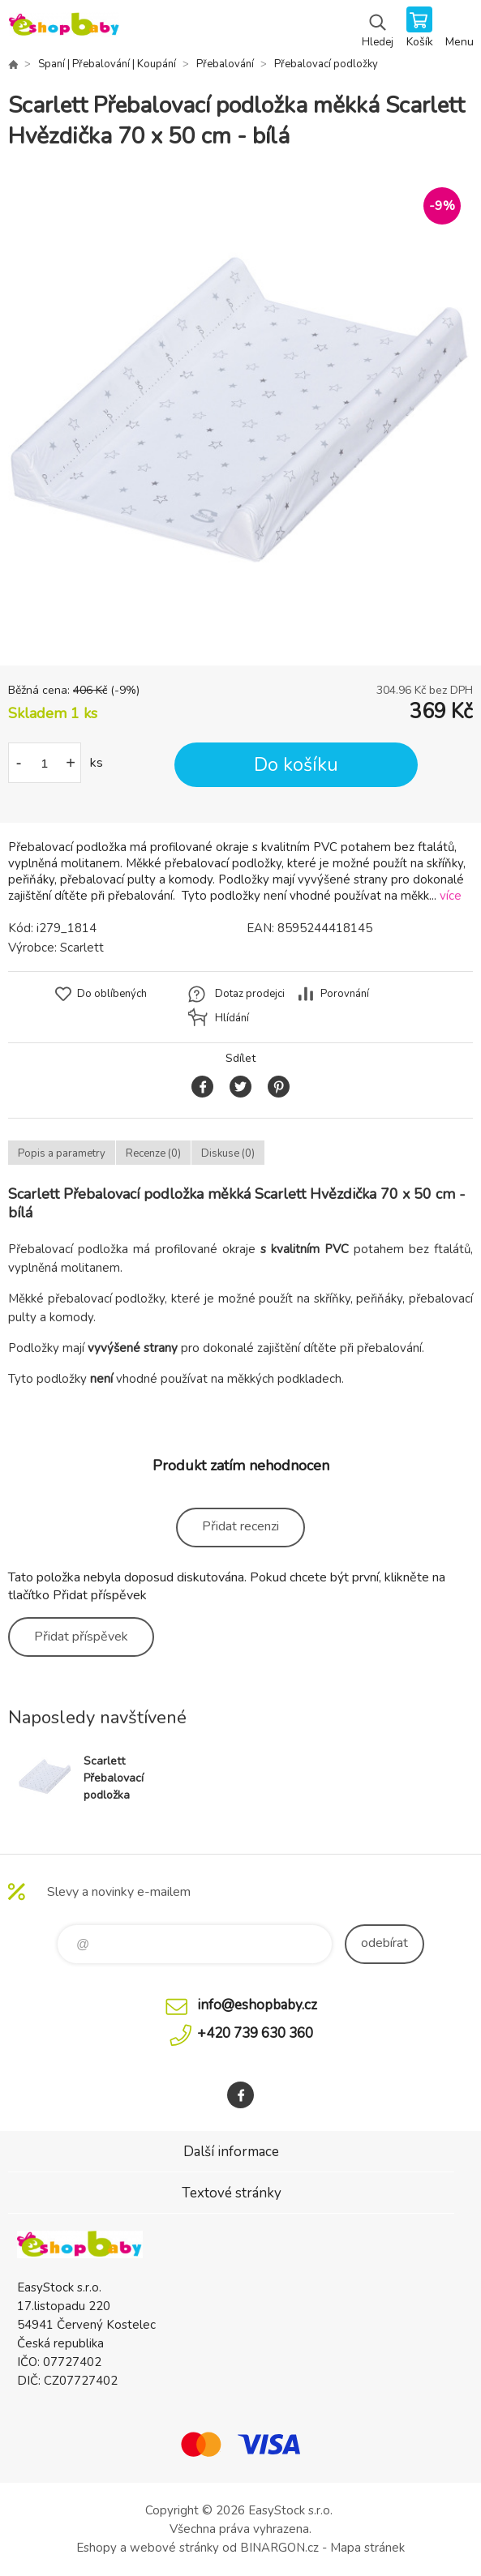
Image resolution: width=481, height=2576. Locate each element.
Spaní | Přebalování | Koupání (107, 64)
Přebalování (225, 64)
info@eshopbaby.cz (257, 2005)
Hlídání (232, 1018)
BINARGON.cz (279, 2548)
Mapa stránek (367, 2548)
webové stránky (174, 2548)
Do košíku (296, 764)
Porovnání (344, 993)
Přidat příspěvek (81, 1636)
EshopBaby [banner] (63, 28)
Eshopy (96, 2548)
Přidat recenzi (240, 1526)
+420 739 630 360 (255, 2033)
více (451, 896)
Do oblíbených (112, 993)
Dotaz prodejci (250, 993)
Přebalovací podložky (326, 64)
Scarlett (82, 947)
